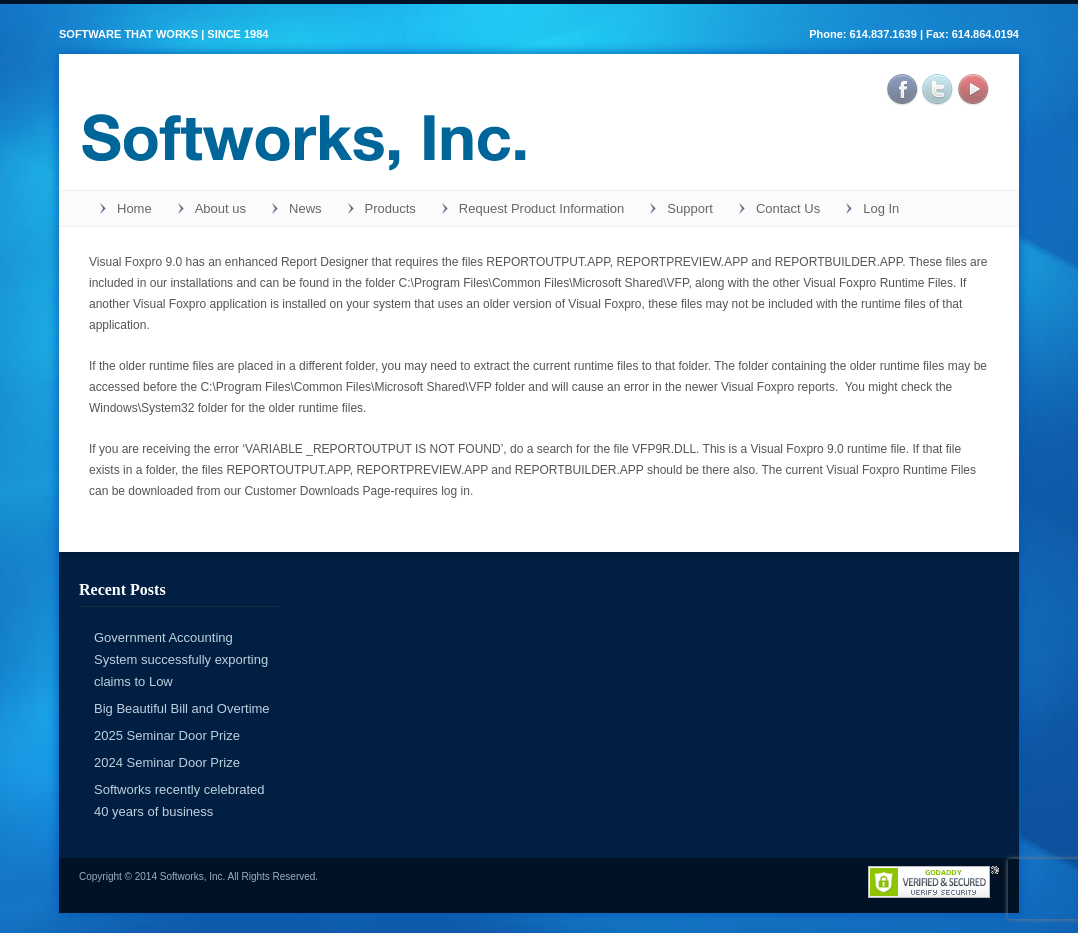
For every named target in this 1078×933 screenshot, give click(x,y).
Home (134, 208)
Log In (881, 208)
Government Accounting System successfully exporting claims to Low (181, 659)
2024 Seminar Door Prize (167, 762)
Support (690, 208)
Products (390, 208)
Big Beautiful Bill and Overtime (182, 708)
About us (220, 208)
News (305, 208)
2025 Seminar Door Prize (167, 735)
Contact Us (788, 208)
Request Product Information (541, 208)
